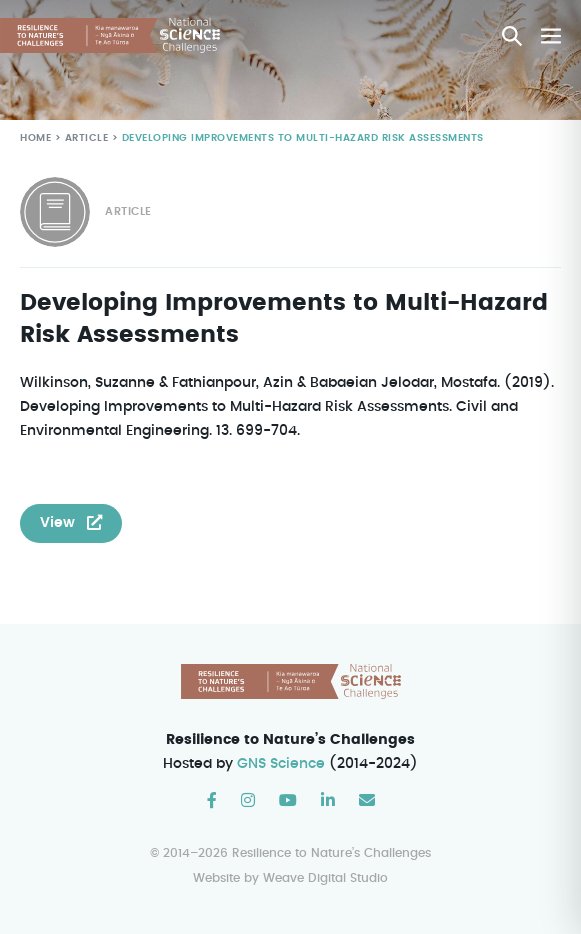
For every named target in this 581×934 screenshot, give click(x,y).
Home (35, 138)
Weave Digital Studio (325, 878)
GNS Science (282, 764)
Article (84, 138)
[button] (512, 36)
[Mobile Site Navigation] (551, 36)
